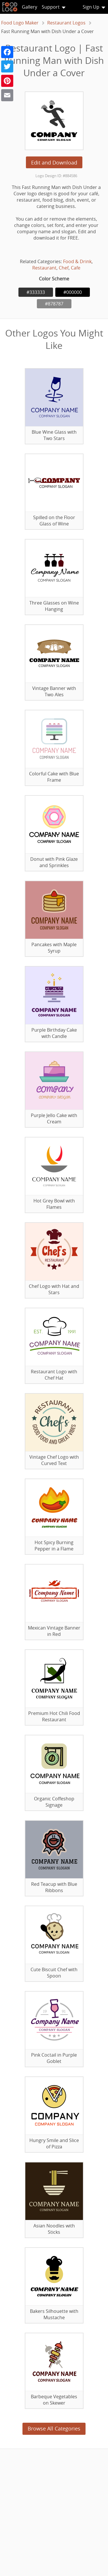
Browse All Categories (54, 2428)
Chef (64, 268)
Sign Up (91, 7)
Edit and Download (54, 162)
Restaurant (44, 268)
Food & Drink (77, 261)
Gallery (29, 7)
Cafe (75, 268)
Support (51, 7)
